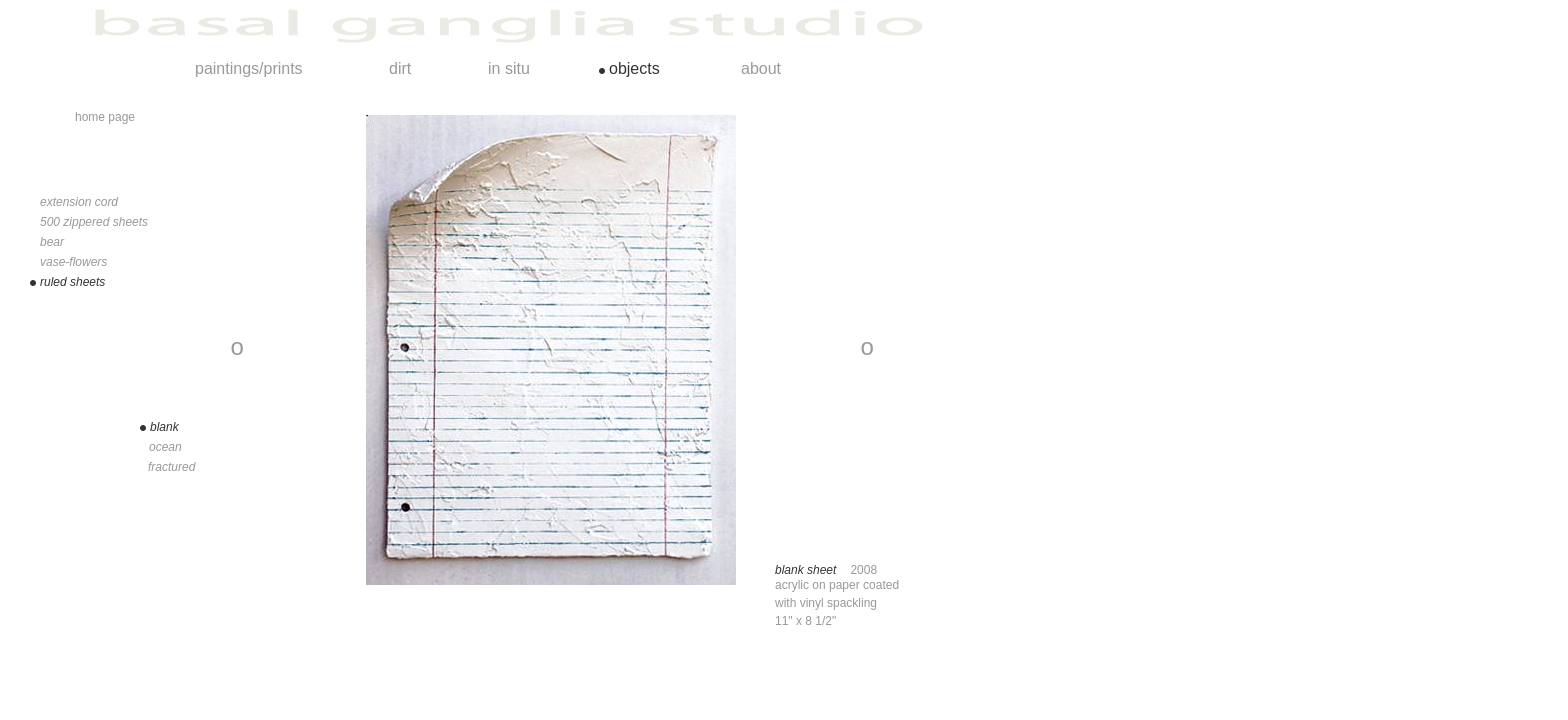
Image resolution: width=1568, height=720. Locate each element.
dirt (400, 68)
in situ (509, 68)
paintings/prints (249, 68)
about (761, 68)
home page (105, 117)
